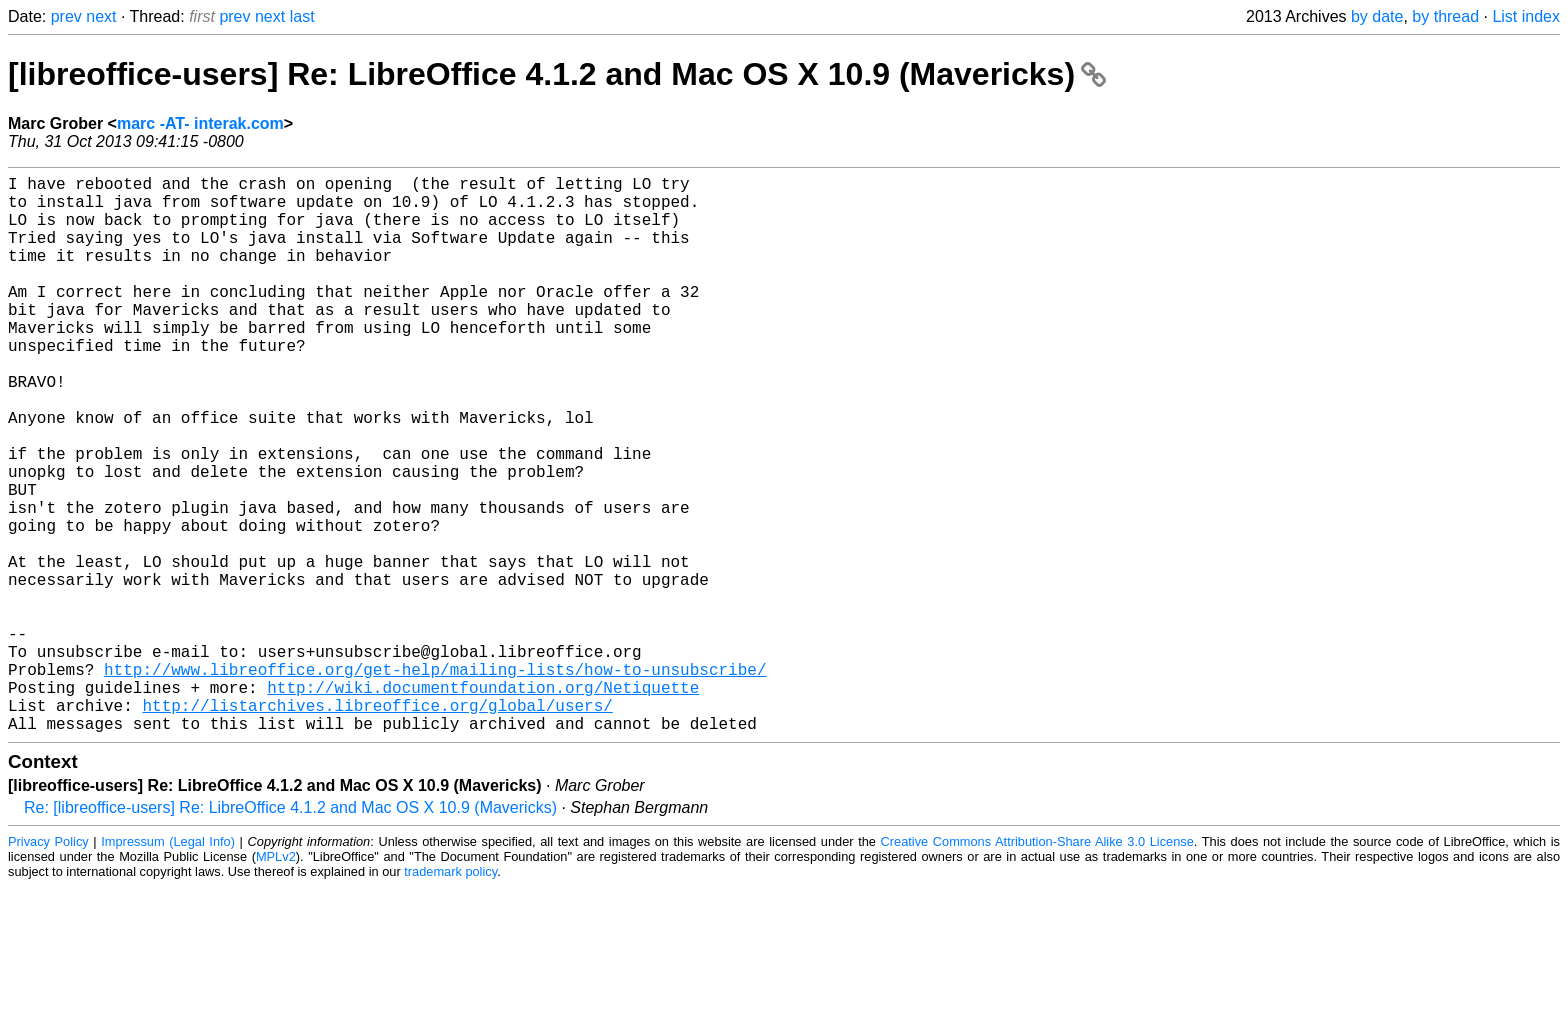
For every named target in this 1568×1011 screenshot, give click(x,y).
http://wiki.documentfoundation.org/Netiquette (483, 803)
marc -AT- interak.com (200, 123)
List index (1526, 16)
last (302, 16)
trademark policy (450, 995)
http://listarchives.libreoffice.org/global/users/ (377, 825)
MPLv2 (276, 980)
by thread (1445, 16)
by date (1377, 16)
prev (66, 16)
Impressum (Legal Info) (168, 965)
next (101, 16)
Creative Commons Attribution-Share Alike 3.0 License (1037, 965)
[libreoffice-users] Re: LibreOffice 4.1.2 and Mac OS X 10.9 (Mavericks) (557, 74)
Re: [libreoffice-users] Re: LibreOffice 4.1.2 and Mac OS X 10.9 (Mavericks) (290, 931)
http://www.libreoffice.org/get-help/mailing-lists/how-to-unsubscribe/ (435, 781)
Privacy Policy (48, 965)
